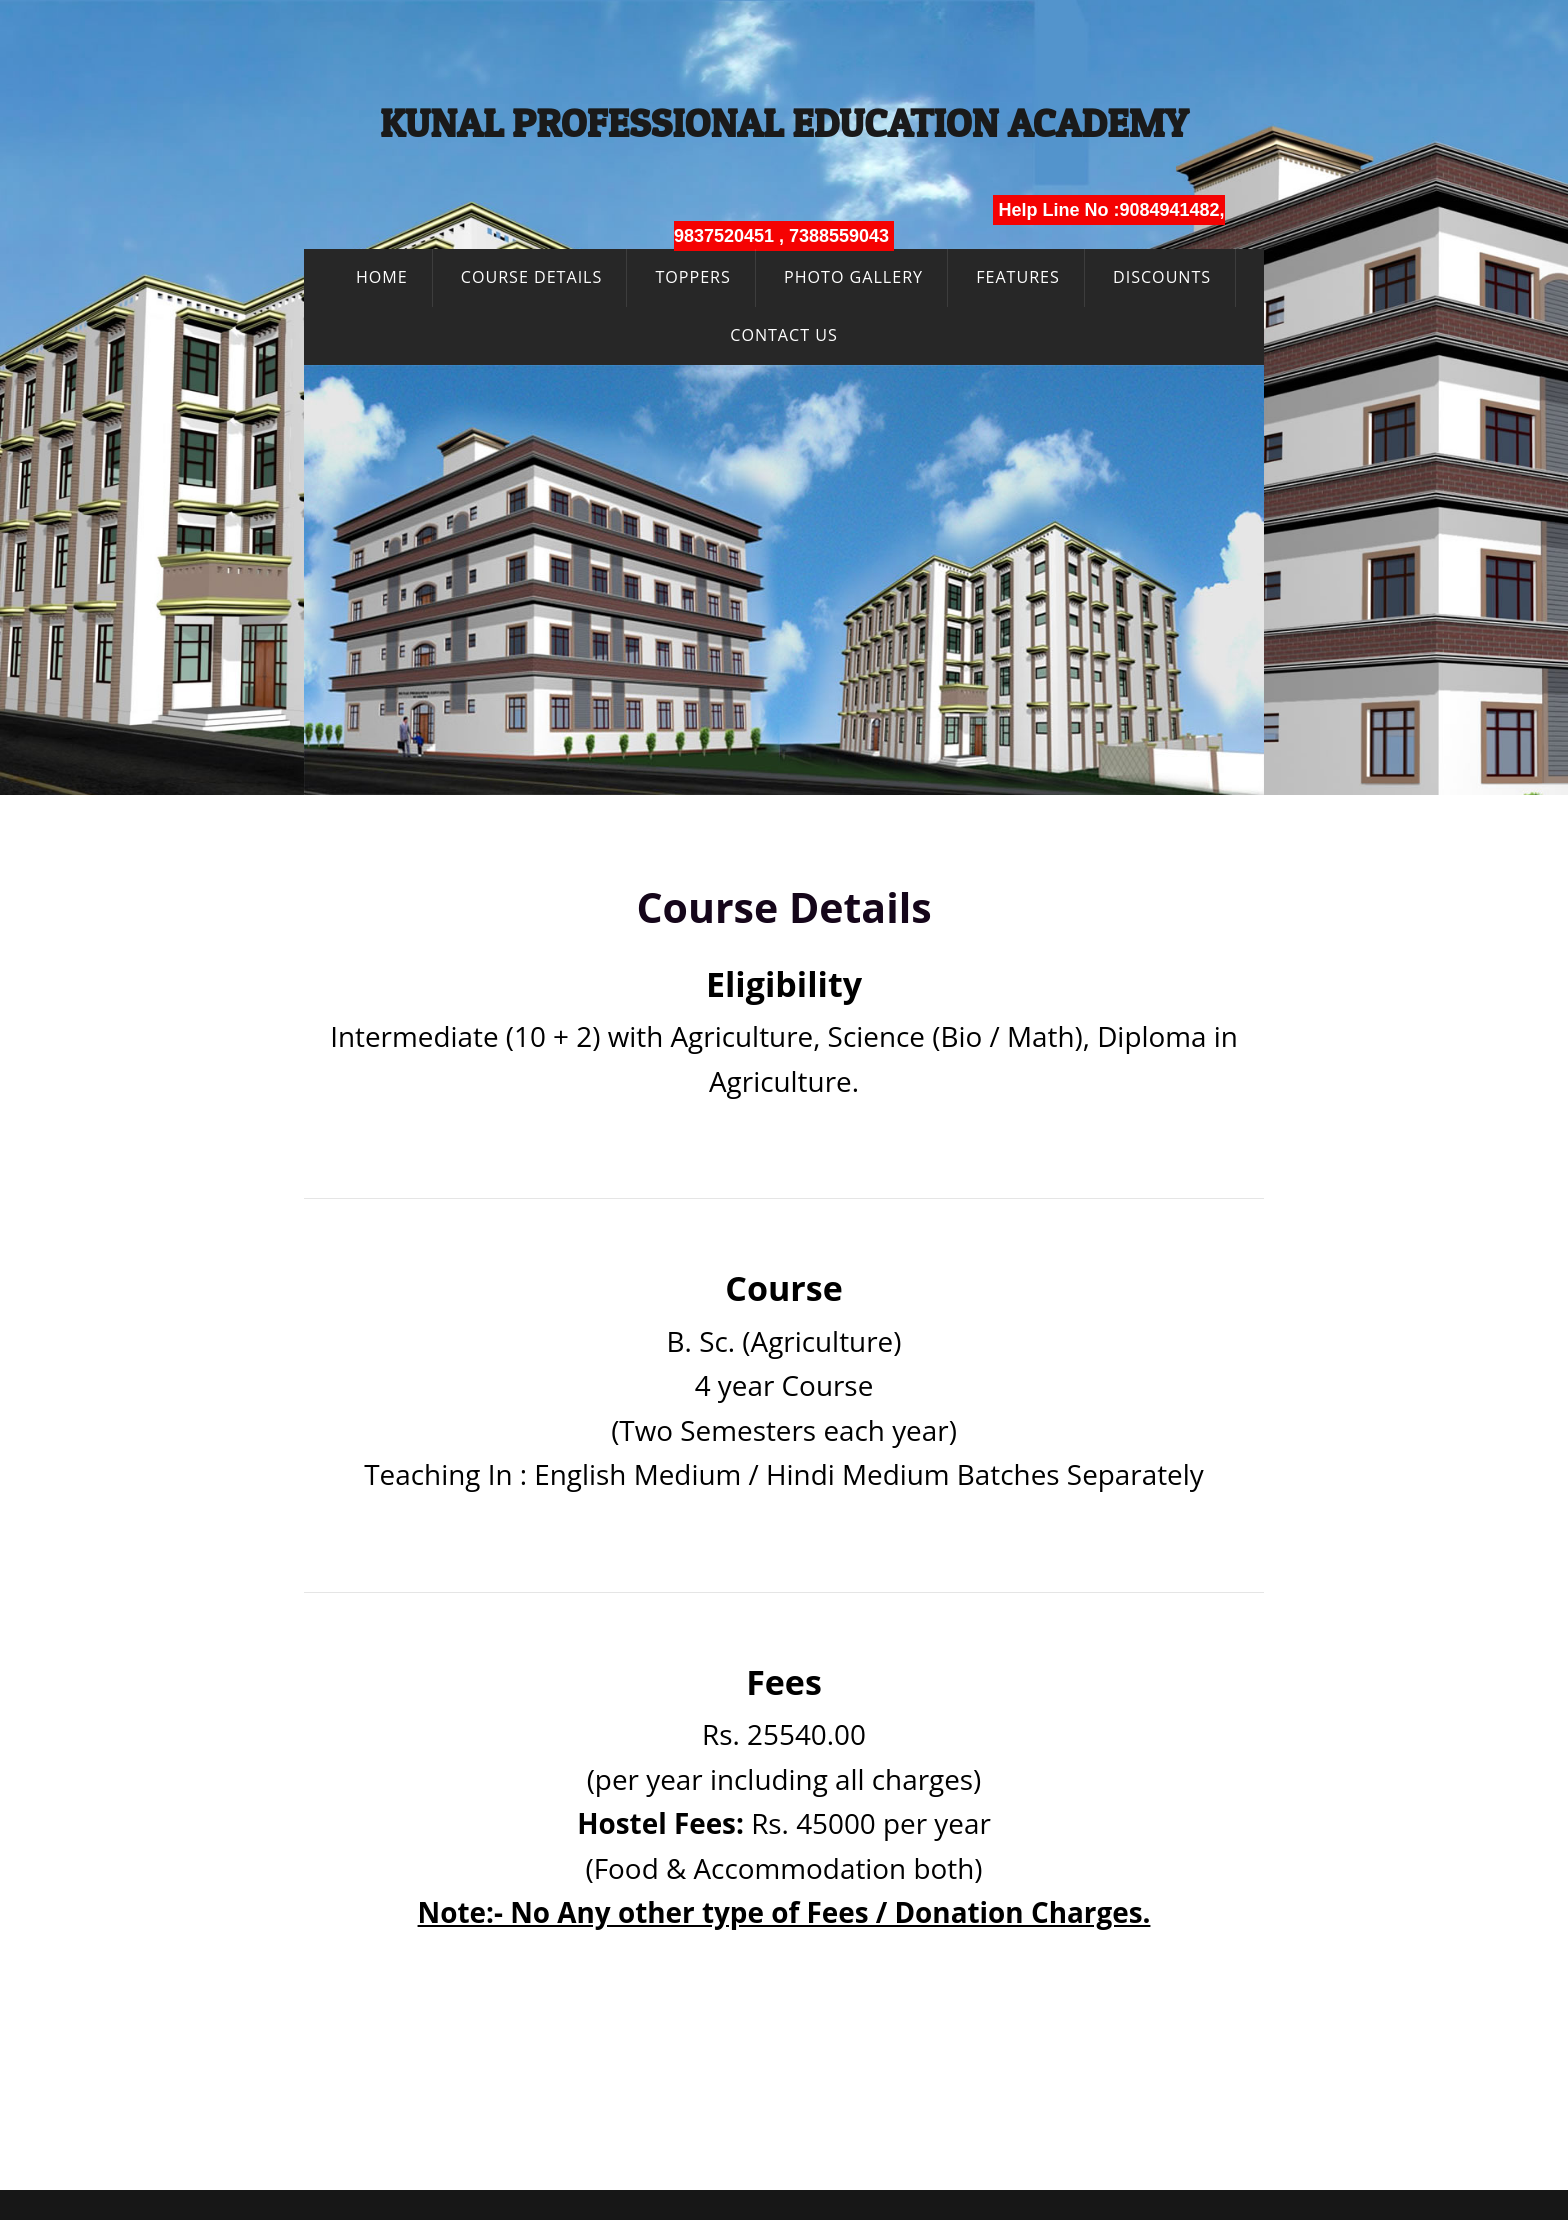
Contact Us (783, 335)
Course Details (531, 277)
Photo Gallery (853, 277)
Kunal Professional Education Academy (784, 122)
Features (1018, 277)
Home (382, 277)
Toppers (692, 277)
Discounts (1162, 277)
